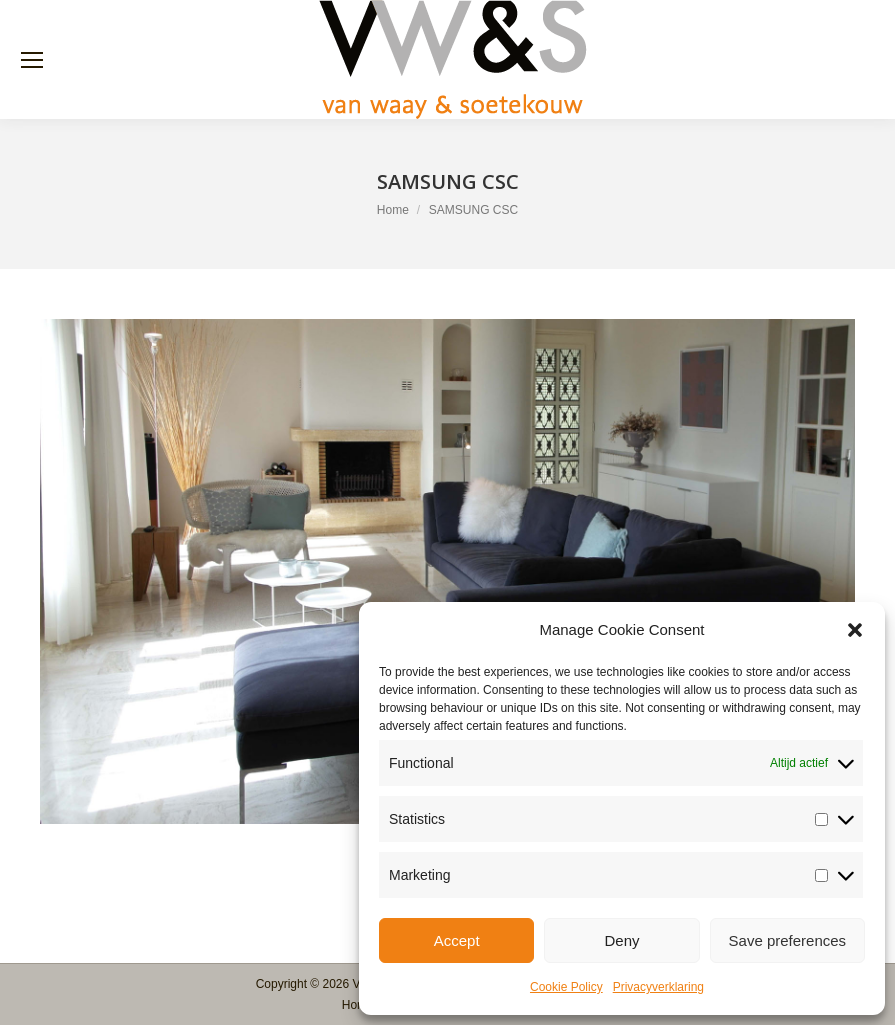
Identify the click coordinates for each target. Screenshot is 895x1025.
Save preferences (788, 940)
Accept (457, 940)
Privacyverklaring (658, 987)
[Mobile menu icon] (32, 60)
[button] (855, 630)
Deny (621, 940)
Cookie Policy (566, 987)
